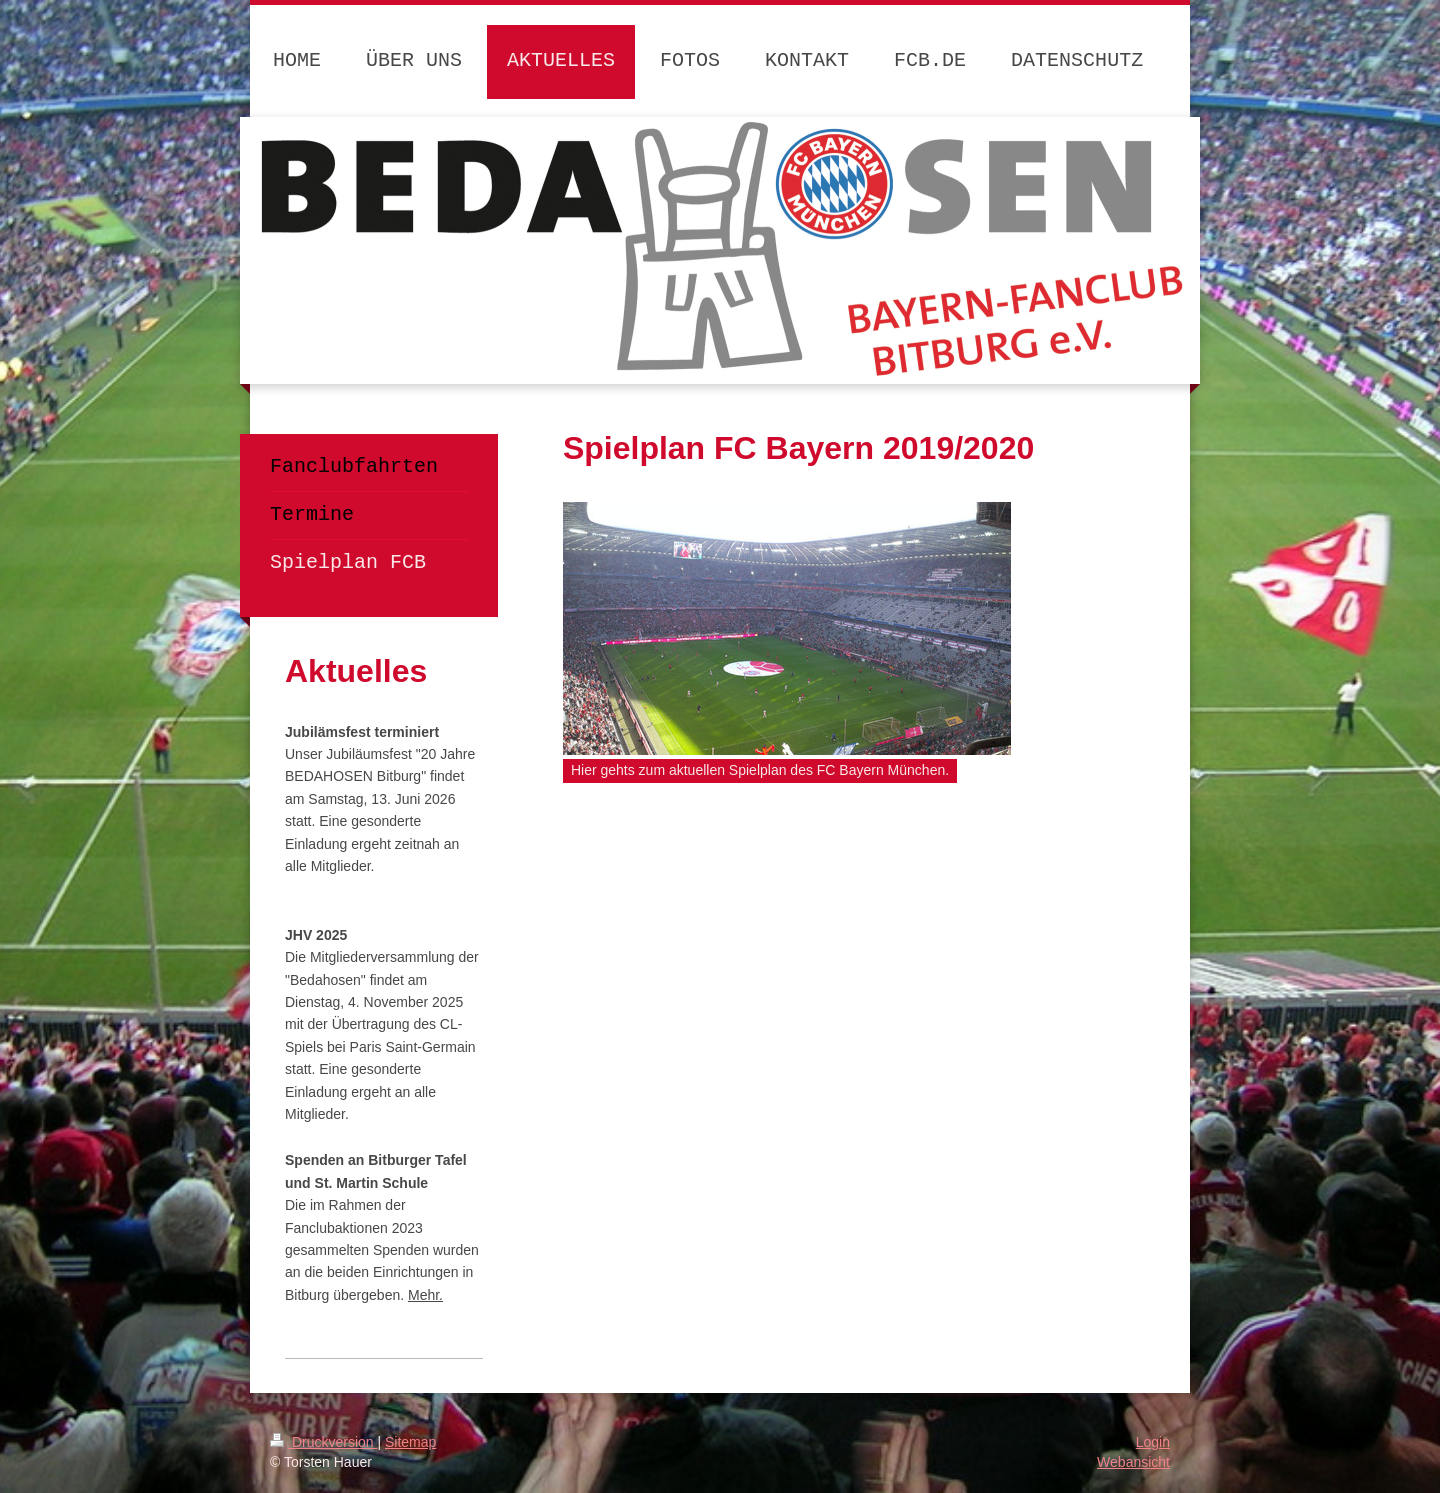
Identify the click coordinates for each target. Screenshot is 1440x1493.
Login (1153, 1442)
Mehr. (425, 1295)
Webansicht (1133, 1462)
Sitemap (410, 1442)
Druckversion (323, 1442)
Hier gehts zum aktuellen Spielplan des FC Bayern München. (760, 770)
